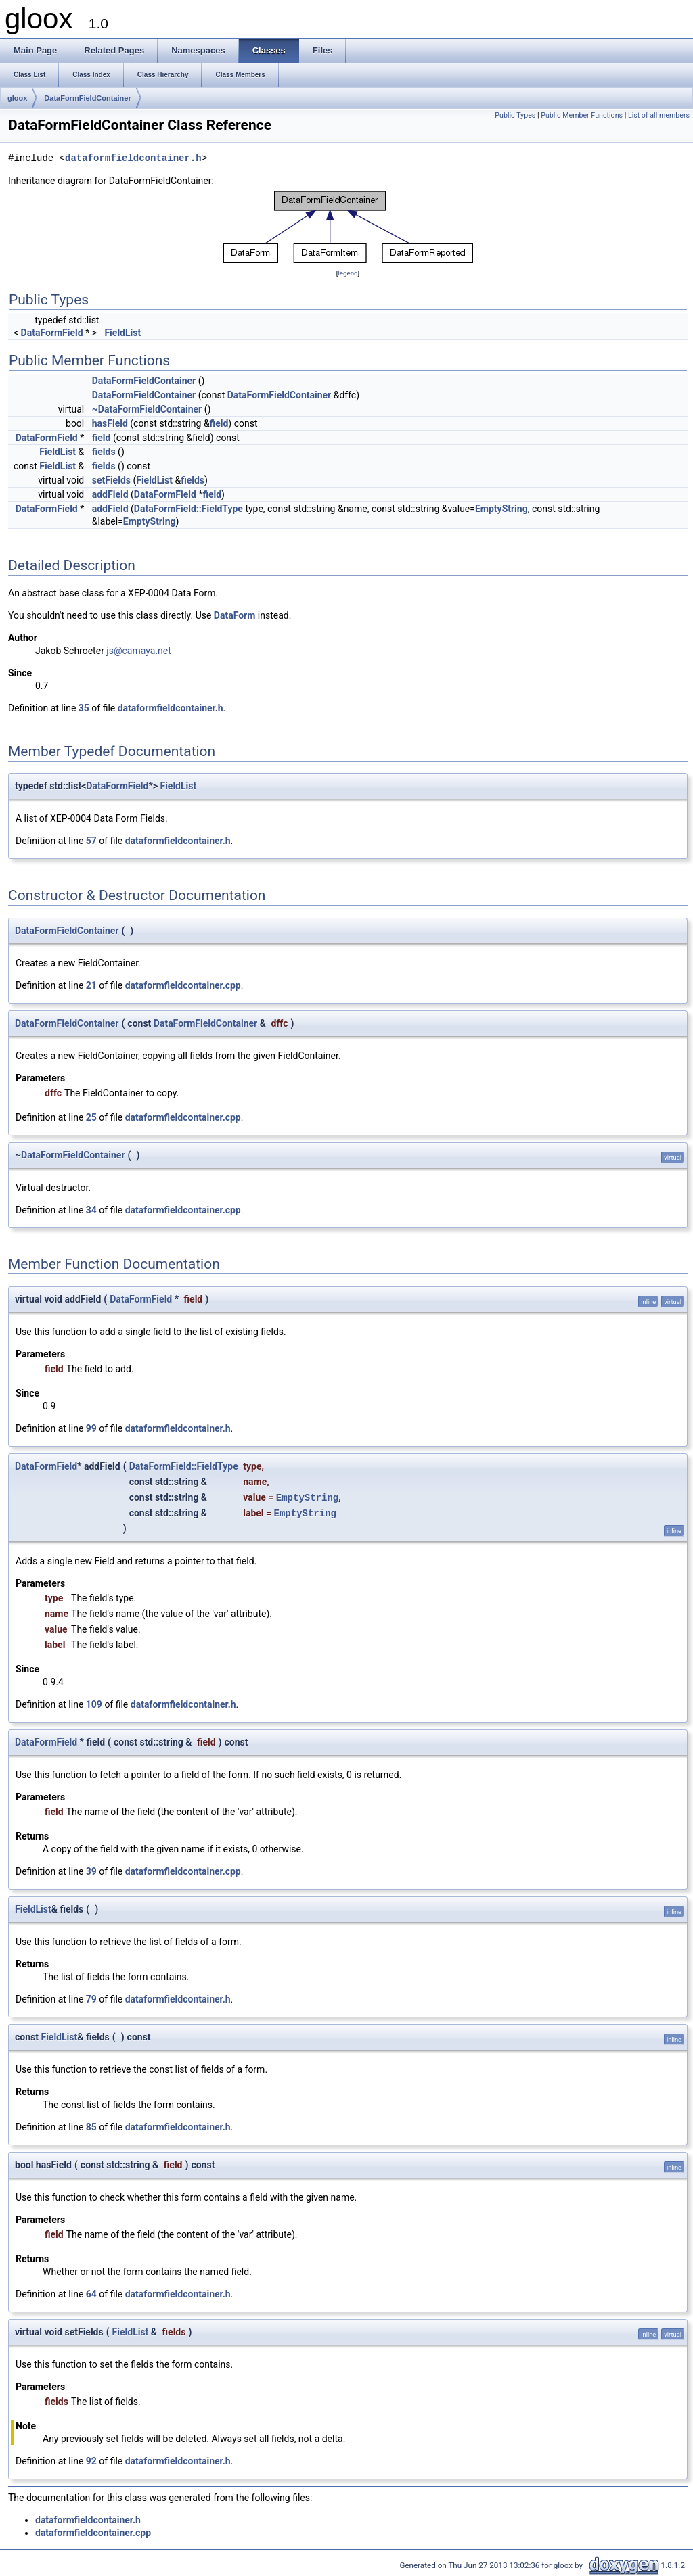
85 (91, 2127)
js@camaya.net (138, 650)
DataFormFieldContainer (87, 98)
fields (104, 451)
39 (91, 1871)
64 (91, 2294)
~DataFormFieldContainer (147, 409)
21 (91, 985)
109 (94, 1704)
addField (110, 494)
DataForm (235, 615)
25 (91, 1117)
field (219, 423)
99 (91, 1428)
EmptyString (501, 508)
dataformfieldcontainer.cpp (183, 985)
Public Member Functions (582, 115)
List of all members (659, 115)
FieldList (122, 332)
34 (91, 1209)
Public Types (515, 115)
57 (91, 840)
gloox (17, 98)
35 (84, 708)
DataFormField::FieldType (188, 508)
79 (91, 1999)
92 (91, 2461)
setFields (111, 480)
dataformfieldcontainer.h (133, 158)
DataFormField (52, 332)
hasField (110, 423)
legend (347, 273)
